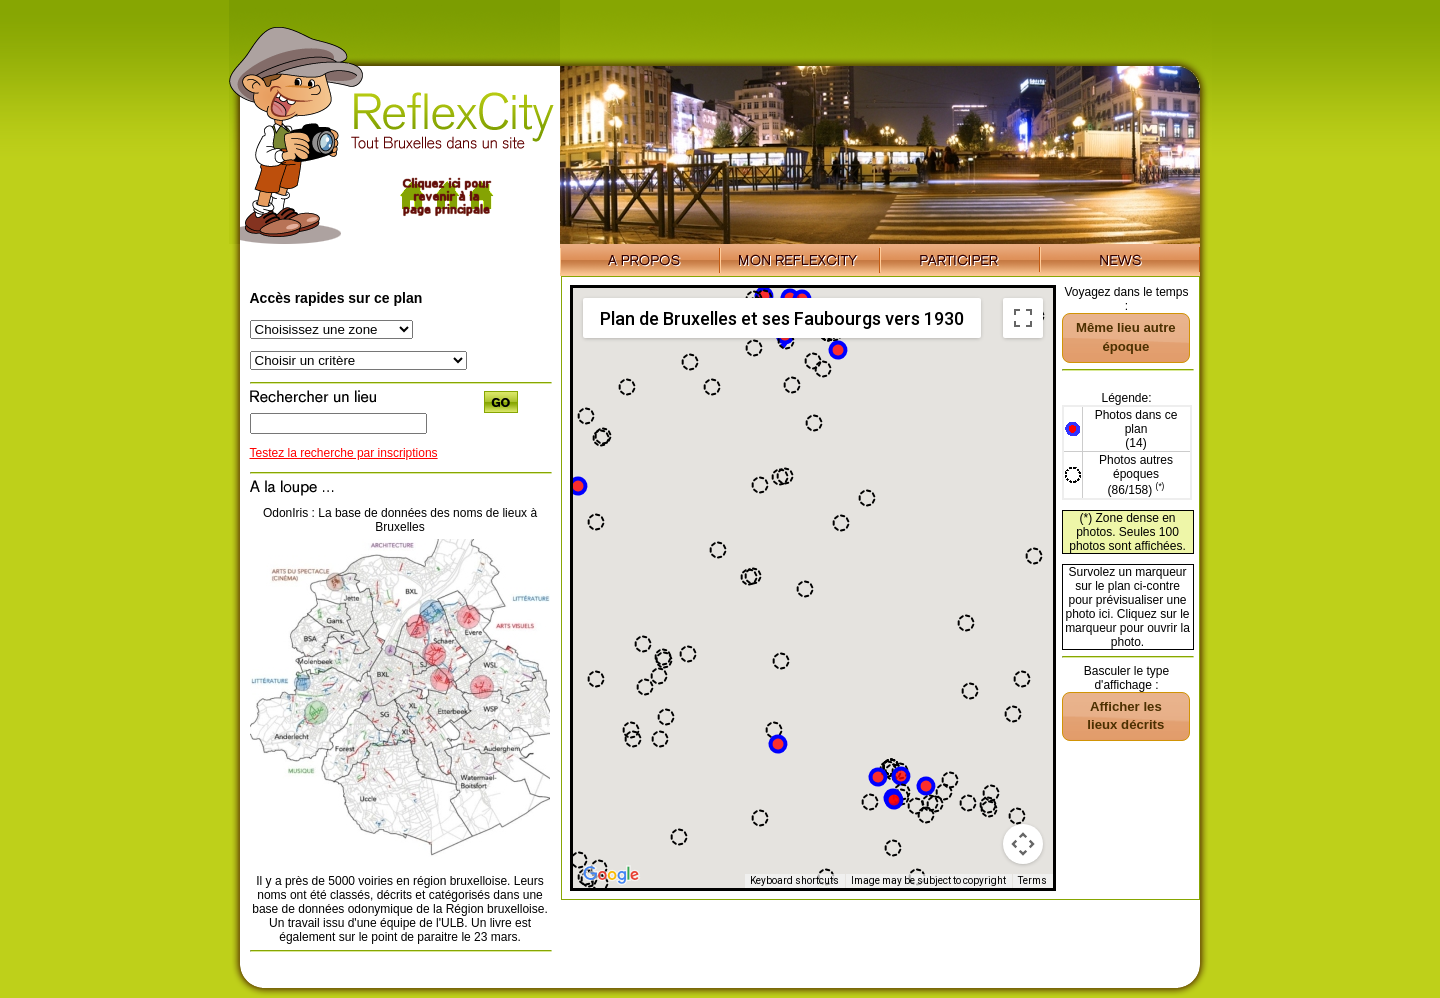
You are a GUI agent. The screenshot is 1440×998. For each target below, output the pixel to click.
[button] (778, 744)
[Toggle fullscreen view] (1023, 318)
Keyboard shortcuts (794, 880)
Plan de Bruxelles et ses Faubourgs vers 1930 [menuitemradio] (782, 318)
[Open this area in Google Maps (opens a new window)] (611, 875)
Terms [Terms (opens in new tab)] (1032, 880)
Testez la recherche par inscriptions (344, 453)
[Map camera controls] (1023, 844)
